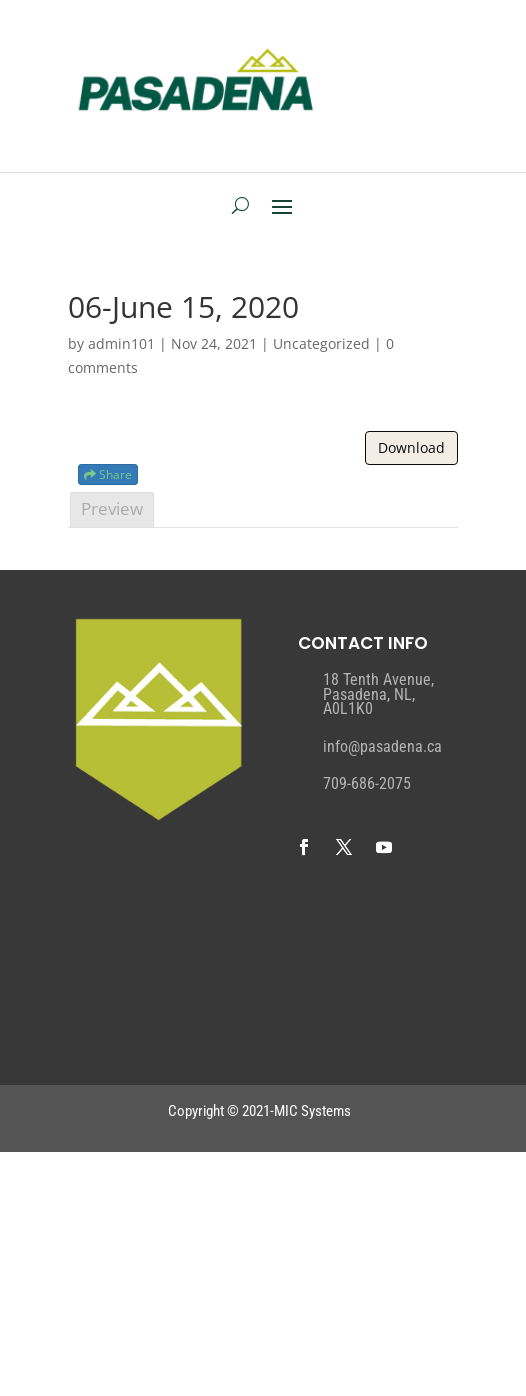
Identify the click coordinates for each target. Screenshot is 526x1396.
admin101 (121, 343)
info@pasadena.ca (382, 746)
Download (411, 447)
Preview (112, 508)
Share (108, 474)
